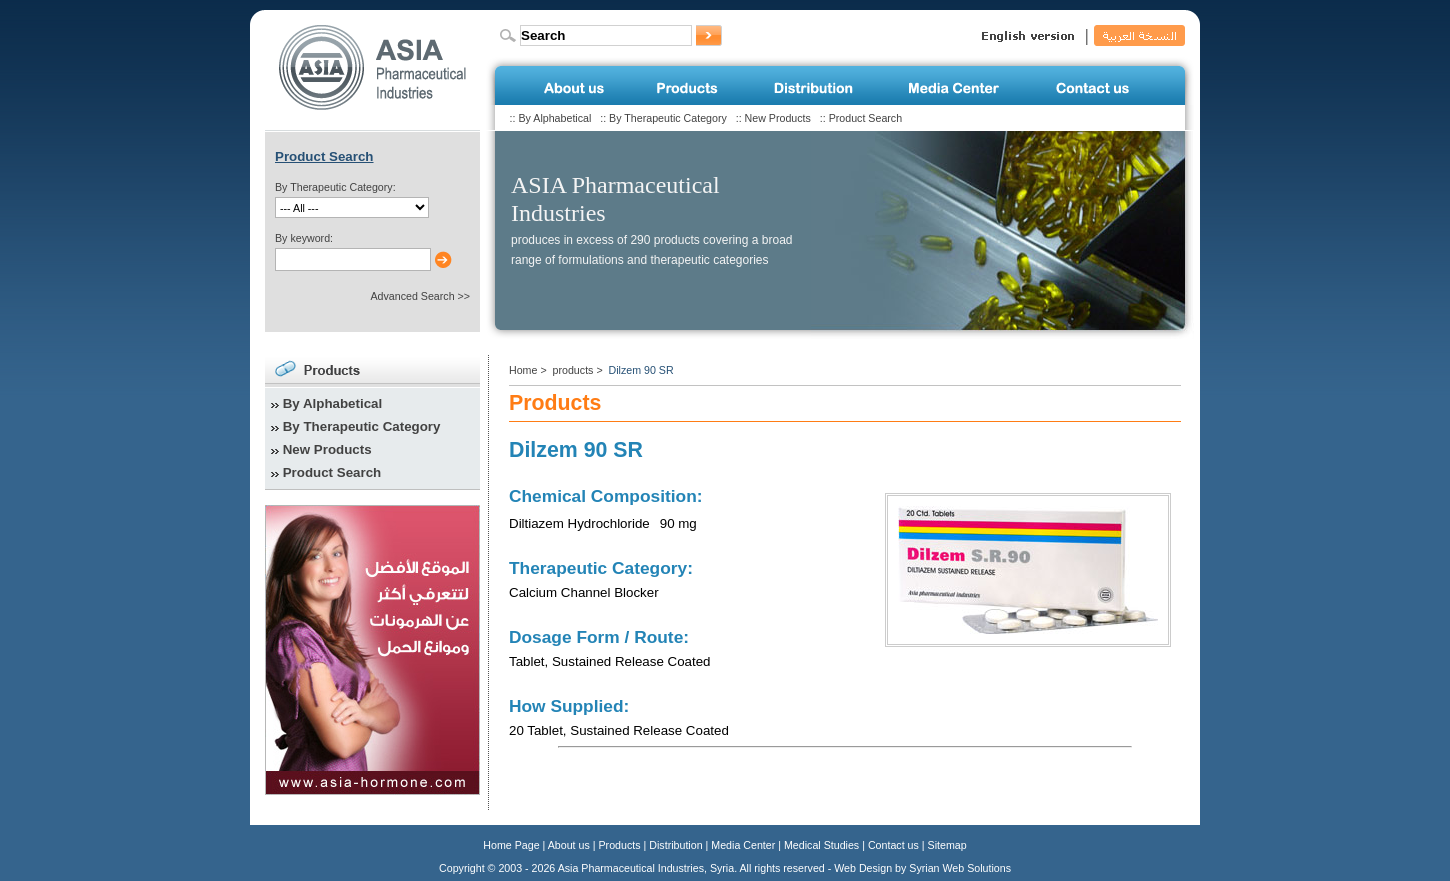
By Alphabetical (554, 118)
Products (620, 845)
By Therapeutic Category (668, 118)
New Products (778, 118)
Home (523, 370)
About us (569, 845)
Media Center (743, 845)
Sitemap (947, 845)
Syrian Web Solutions (960, 868)
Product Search (865, 118)
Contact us (893, 845)
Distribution (675, 845)
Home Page (511, 845)
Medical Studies (821, 845)
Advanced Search (412, 296)
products (573, 370)
